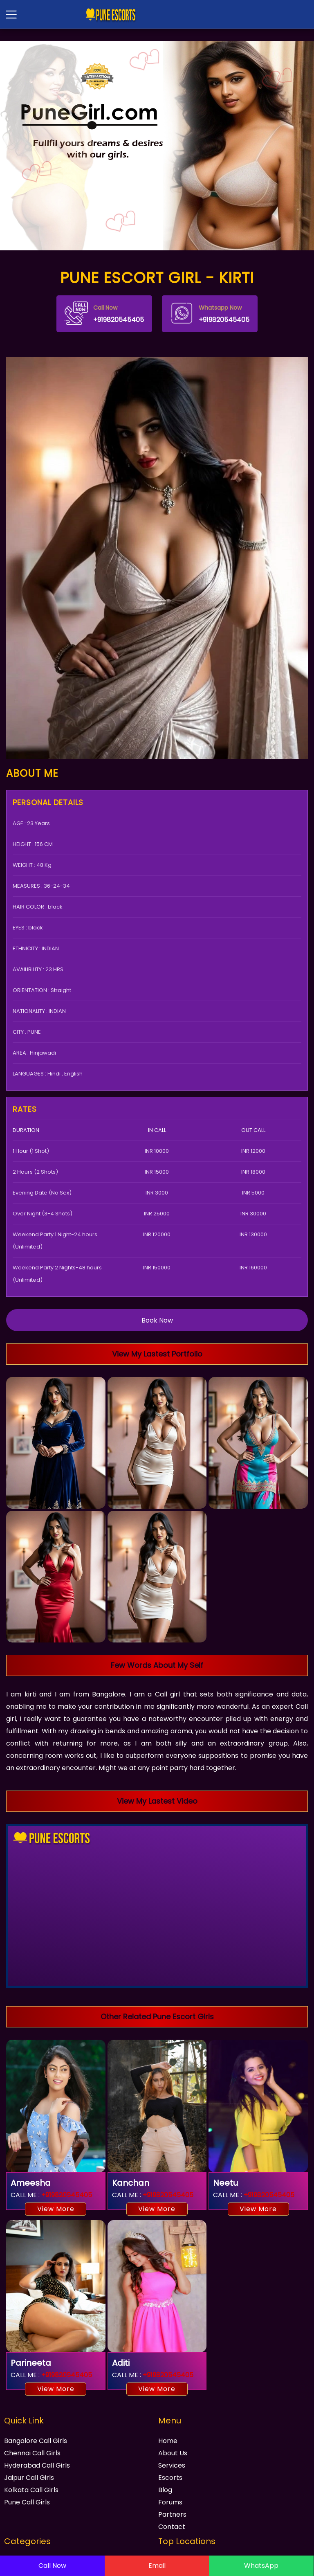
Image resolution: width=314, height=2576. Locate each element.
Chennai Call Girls (32, 2453)
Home (167, 2441)
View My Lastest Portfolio (157, 1354)
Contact (171, 2526)
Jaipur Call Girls (29, 2477)
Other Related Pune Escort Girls (157, 2016)
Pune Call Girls (27, 2502)
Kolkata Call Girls (31, 2490)
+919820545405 (104, 313)
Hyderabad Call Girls (37, 2465)
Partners (172, 2514)
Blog (165, 2490)
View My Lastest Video (157, 1801)
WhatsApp (261, 2565)
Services (171, 2465)
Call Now (52, 2565)
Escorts (170, 2477)
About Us (172, 2453)
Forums (170, 2502)
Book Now (157, 1320)
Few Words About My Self (157, 1665)
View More (55, 2209)
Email (157, 2565)
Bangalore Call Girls (35, 2441)
